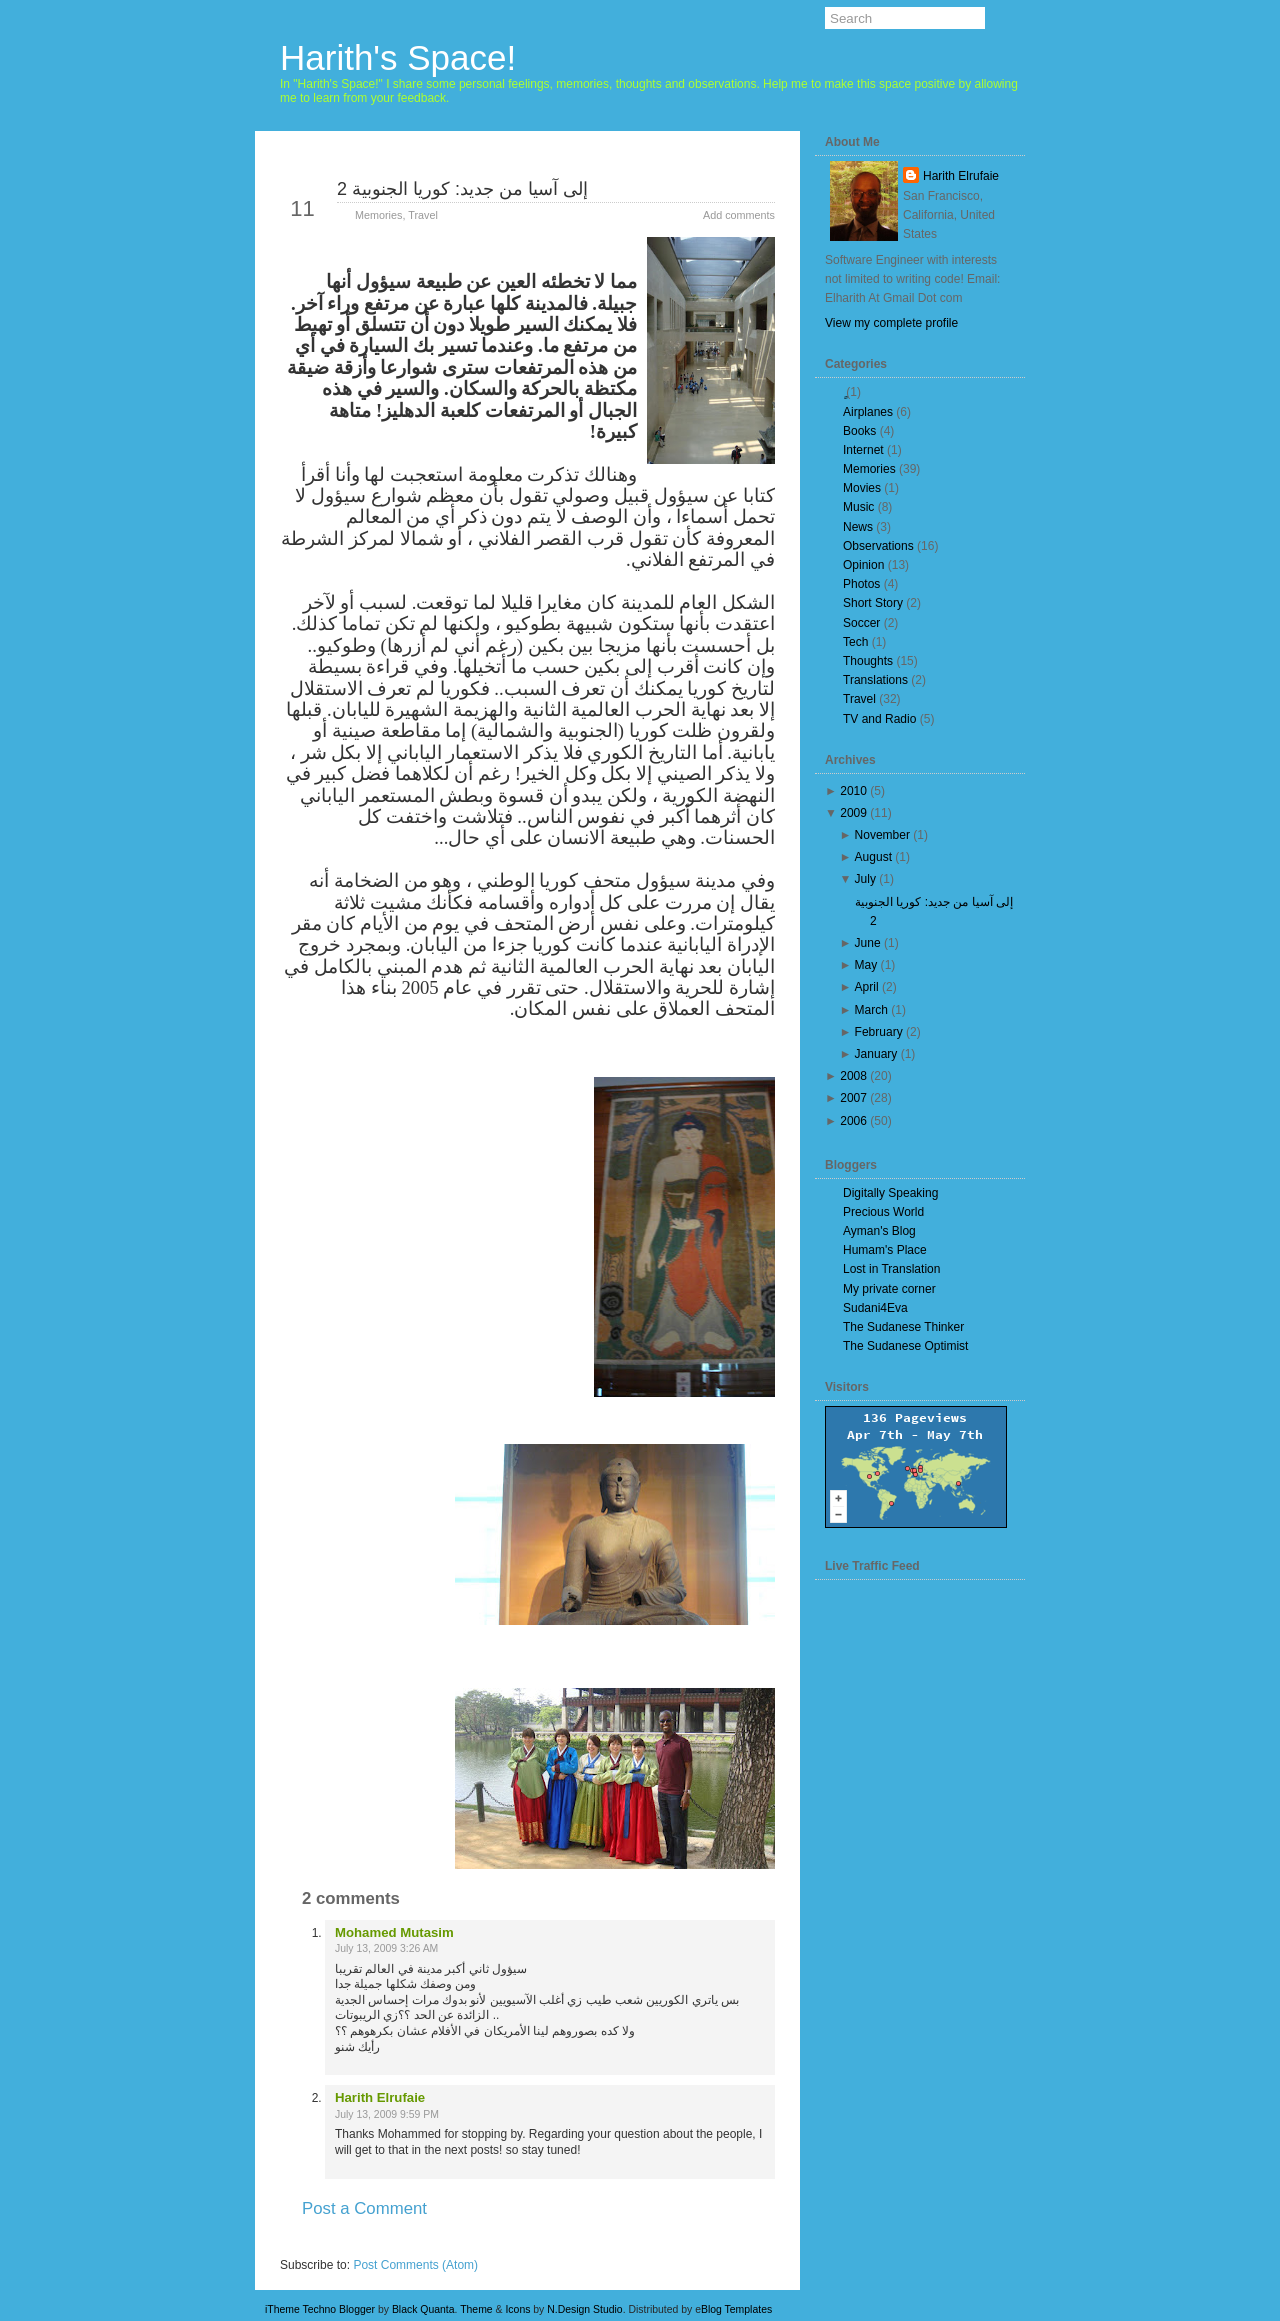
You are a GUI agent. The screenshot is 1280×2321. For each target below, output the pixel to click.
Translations (875, 680)
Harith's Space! (398, 57)
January (876, 1054)
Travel (423, 215)
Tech (855, 642)
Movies (862, 488)
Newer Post (331, 2244)
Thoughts (868, 661)
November (882, 835)
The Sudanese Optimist (905, 1346)
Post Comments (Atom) (415, 2265)
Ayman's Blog (879, 1231)
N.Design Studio (584, 2309)
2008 (853, 1076)
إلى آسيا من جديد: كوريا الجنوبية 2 (462, 189)
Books (859, 431)
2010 (853, 791)
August (873, 857)
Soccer (861, 623)
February (879, 1032)
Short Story (873, 603)
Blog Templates (736, 2309)
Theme (476, 2309)
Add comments (739, 215)
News (858, 527)
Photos (861, 584)
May (866, 965)
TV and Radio (879, 719)
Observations (878, 546)
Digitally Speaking (890, 1193)
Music (858, 507)
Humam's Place (885, 1250)
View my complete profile (891, 323)
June (868, 943)
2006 (853, 1121)
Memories (378, 215)
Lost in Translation (891, 1269)
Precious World (883, 1212)
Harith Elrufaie (380, 2097)
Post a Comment (364, 2208)
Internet (863, 450)
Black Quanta (423, 2309)
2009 (853, 813)
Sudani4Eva (875, 1308)
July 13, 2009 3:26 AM (386, 1948)
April (867, 987)
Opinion (863, 565)
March (871, 1010)
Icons (517, 2309)
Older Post (726, 2244)
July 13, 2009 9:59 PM (387, 2114)
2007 (853, 1098)
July (865, 879)
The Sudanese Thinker (903, 1327)
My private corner (889, 1289)
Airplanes (868, 412)
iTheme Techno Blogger (320, 2309)
